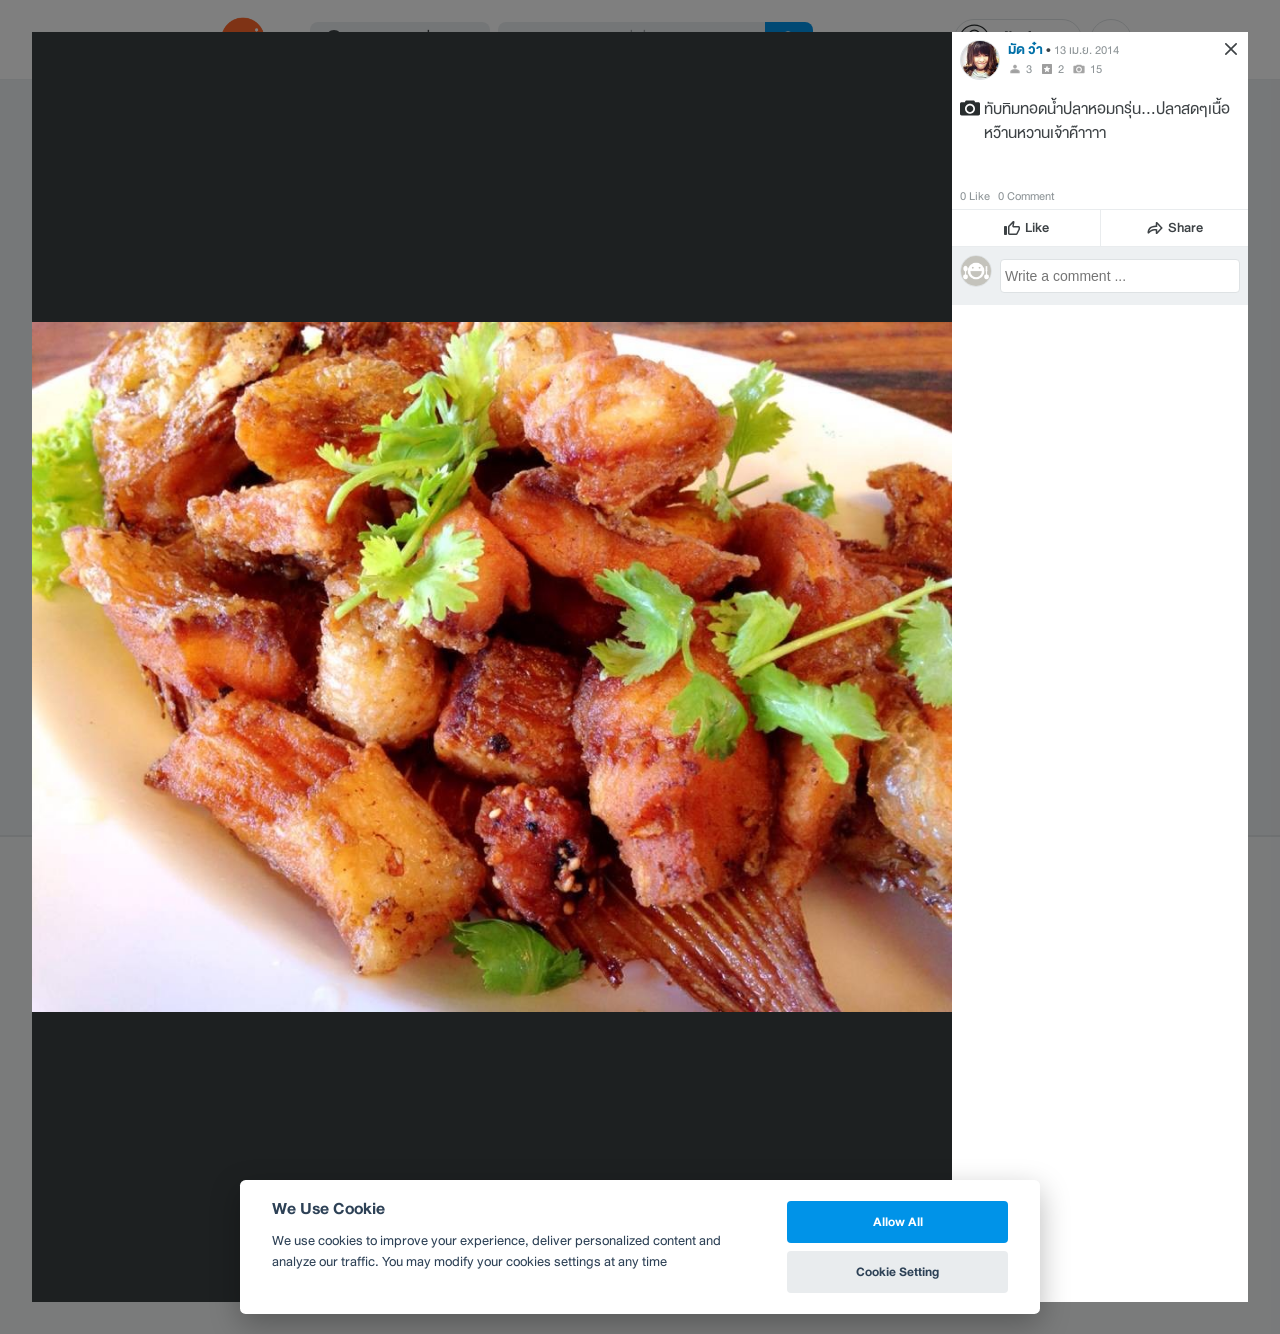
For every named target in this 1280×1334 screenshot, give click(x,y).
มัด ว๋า (1025, 49)
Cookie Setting (897, 1271)
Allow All (898, 1221)
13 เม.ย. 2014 (1086, 50)
